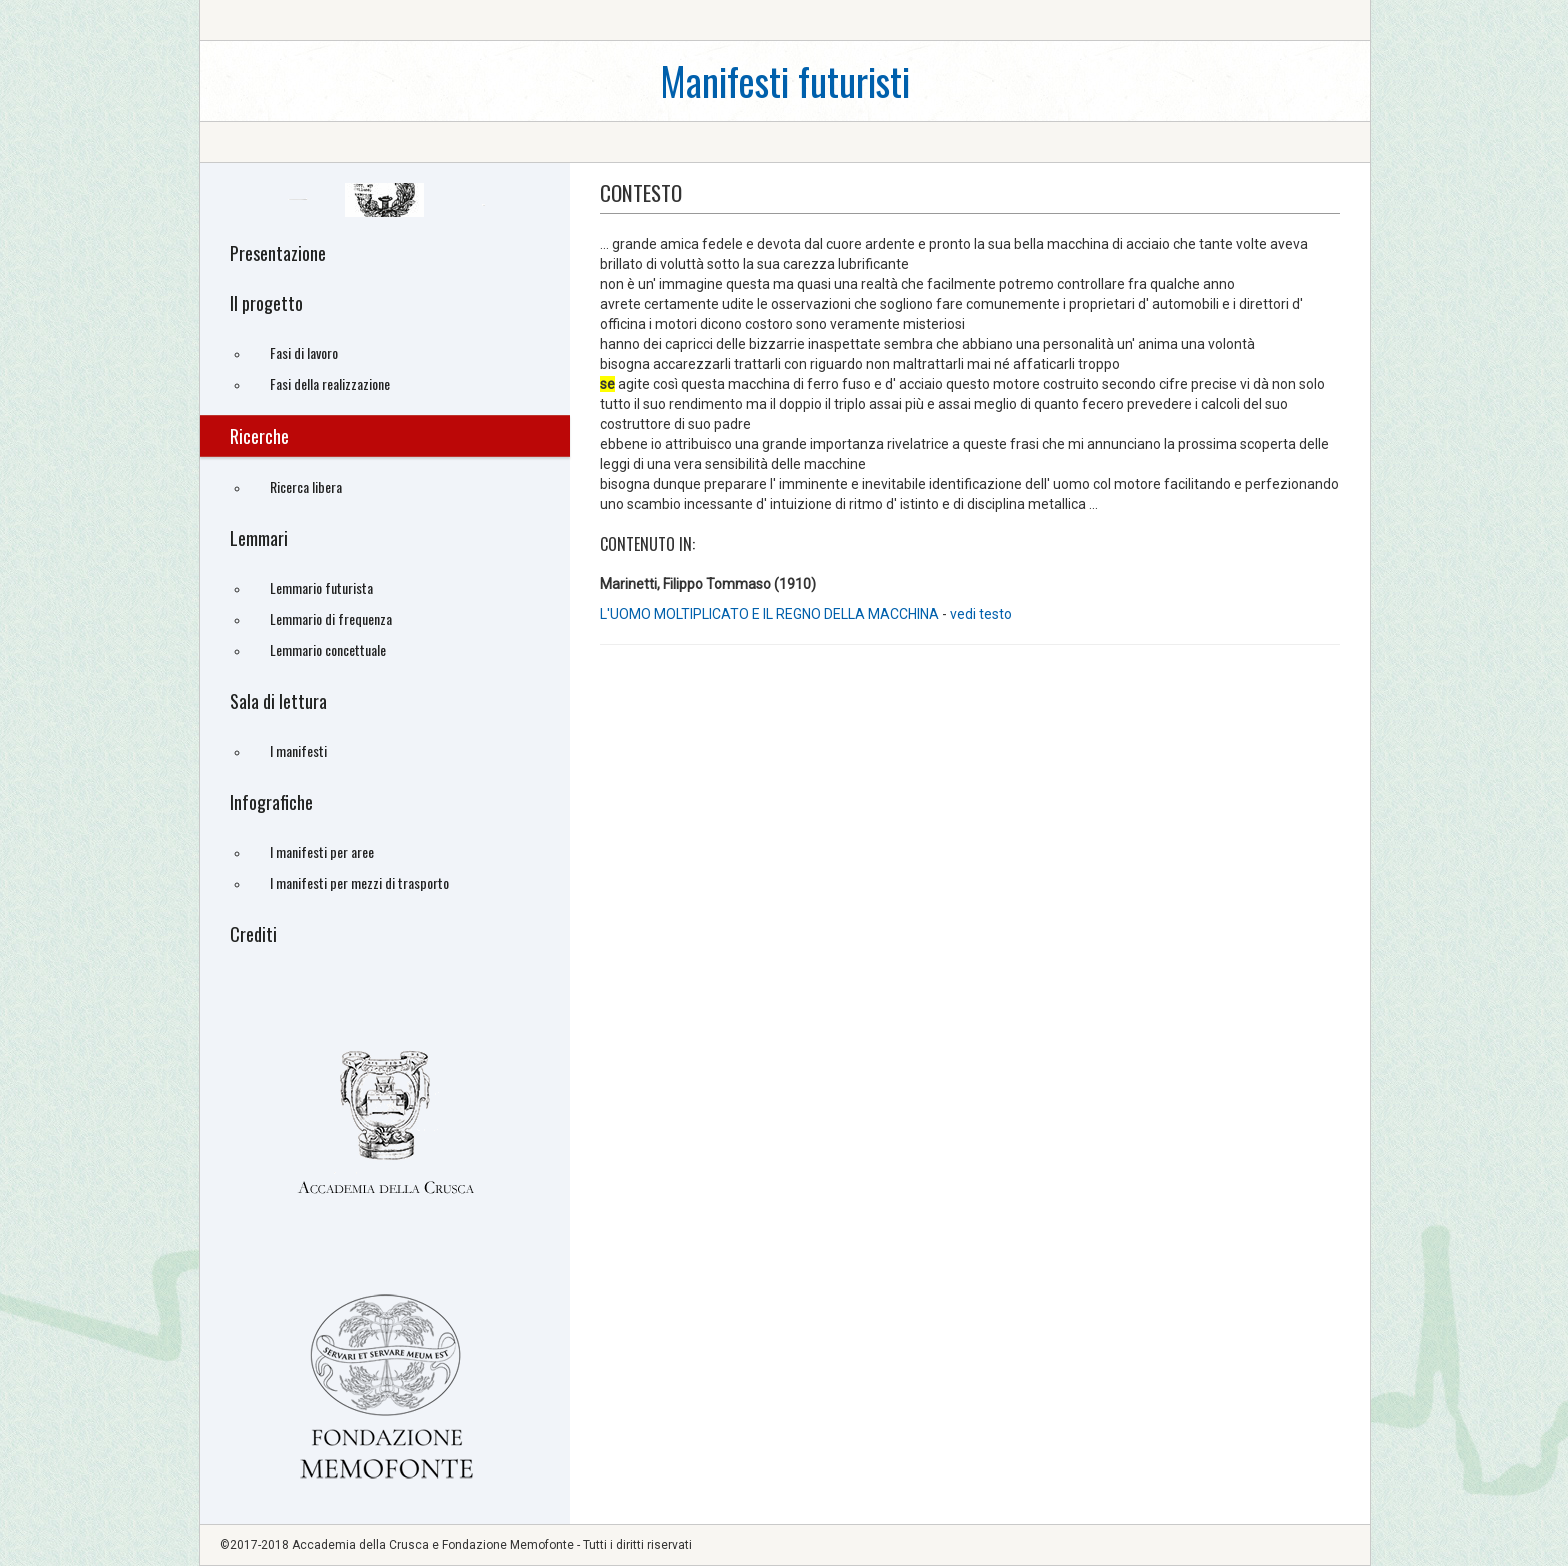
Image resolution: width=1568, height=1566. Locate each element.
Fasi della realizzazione (330, 383)
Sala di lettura (278, 701)
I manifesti (298, 750)
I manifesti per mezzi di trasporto (359, 882)
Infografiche (271, 802)
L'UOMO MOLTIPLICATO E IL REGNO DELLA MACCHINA (769, 614)
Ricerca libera (306, 486)
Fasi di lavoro (304, 352)
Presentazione (278, 253)
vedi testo (981, 614)
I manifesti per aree (322, 851)
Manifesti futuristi (785, 80)
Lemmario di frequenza (331, 618)
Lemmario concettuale (328, 649)
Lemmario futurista (321, 587)
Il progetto (266, 303)
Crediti (253, 934)
